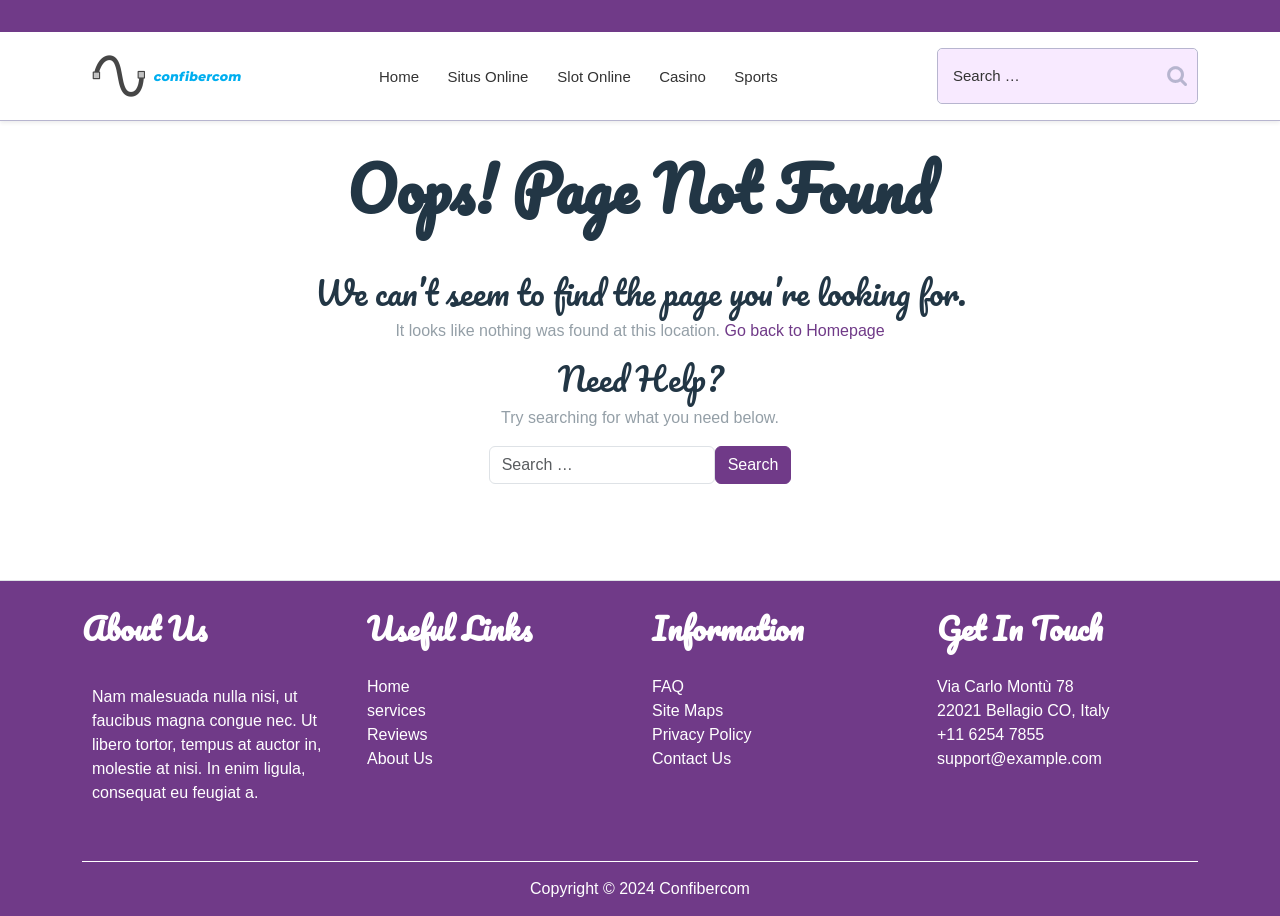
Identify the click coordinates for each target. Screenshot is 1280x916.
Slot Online (593, 76)
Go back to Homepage (804, 330)
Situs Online (487, 76)
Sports (755, 76)
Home (399, 76)
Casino (682, 76)
